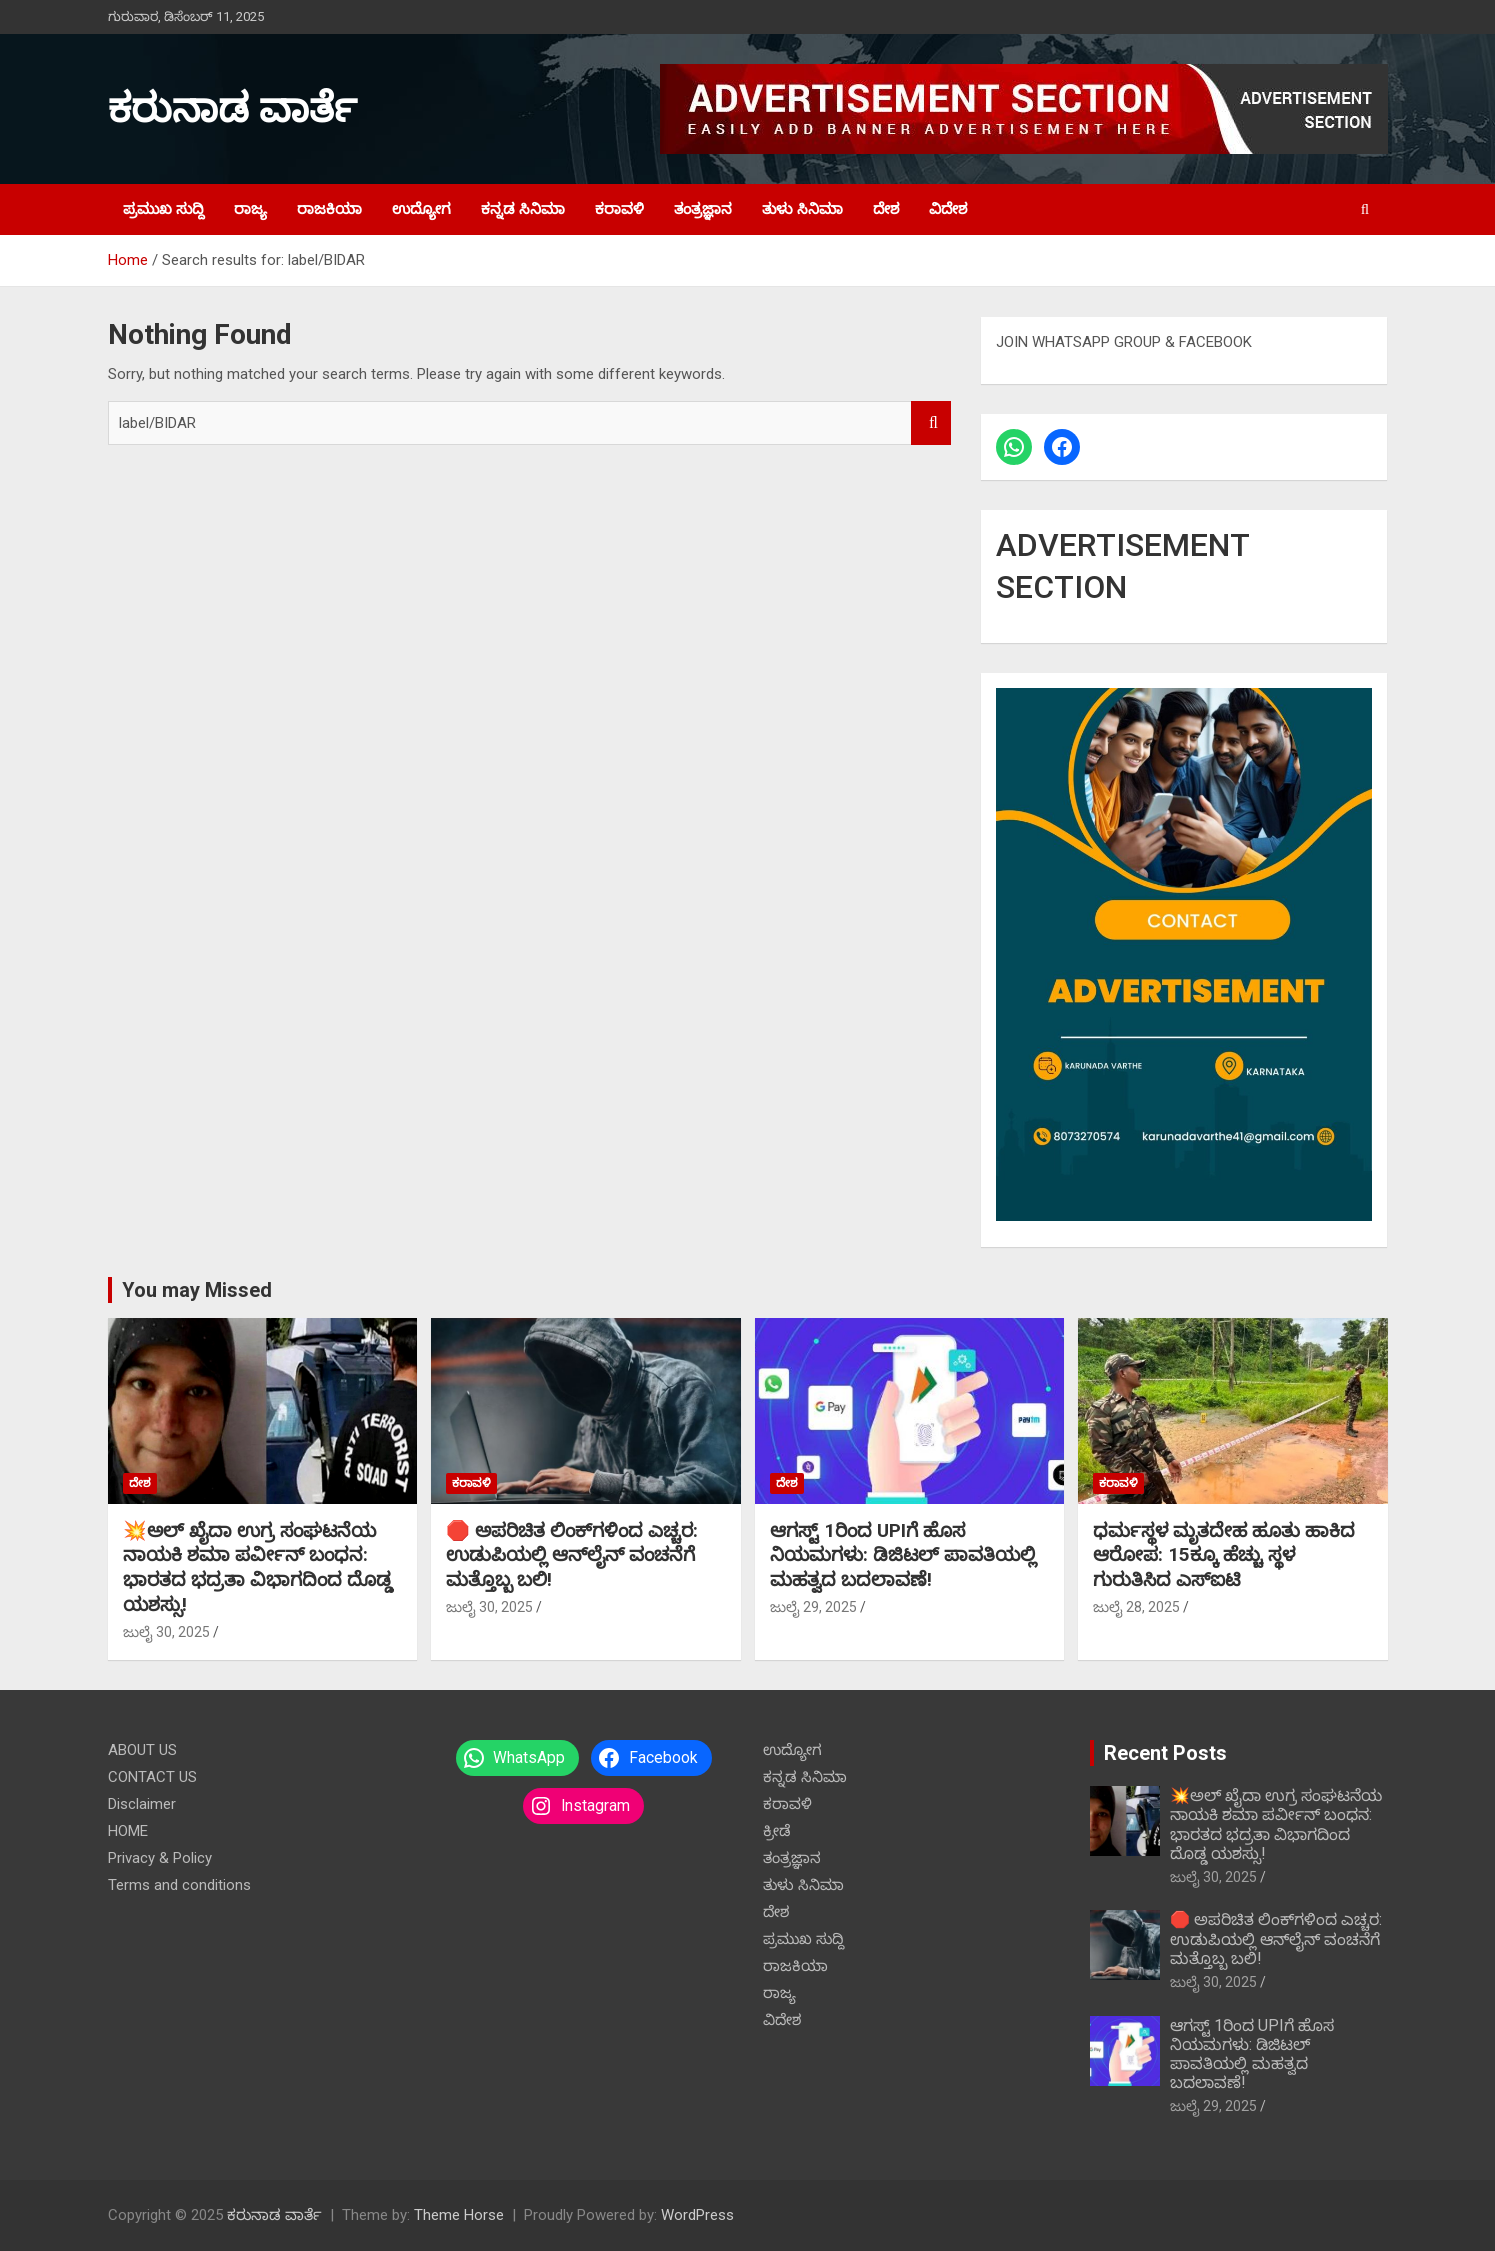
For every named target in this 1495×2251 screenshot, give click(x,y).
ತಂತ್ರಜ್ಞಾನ (703, 209)
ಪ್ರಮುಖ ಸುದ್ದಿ (163, 209)
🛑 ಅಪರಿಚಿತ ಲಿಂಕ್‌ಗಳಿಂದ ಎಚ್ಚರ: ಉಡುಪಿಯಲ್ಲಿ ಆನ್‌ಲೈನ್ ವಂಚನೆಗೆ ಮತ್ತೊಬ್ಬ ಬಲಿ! (572, 1555)
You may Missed (197, 1290)
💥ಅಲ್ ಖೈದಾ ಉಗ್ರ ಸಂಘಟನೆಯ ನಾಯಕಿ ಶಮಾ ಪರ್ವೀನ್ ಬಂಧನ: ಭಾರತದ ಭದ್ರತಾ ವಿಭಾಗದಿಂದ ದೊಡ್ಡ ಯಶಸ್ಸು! (257, 1567)
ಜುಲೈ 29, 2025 (813, 1607)
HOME (128, 1831)
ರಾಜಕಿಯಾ (329, 209)
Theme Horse (459, 2215)
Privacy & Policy (160, 1858)
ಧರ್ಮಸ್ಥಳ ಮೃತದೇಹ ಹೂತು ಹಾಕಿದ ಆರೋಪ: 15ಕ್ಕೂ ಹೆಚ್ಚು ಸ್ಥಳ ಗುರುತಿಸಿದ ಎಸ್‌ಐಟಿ (1224, 1555)
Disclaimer (142, 1804)
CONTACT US (152, 1777)
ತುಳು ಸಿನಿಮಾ (802, 209)
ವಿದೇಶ (948, 209)
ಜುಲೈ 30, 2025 (166, 1632)
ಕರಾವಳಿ (619, 209)
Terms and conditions (179, 1885)
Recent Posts (1165, 1753)
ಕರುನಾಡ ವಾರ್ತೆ (232, 108)
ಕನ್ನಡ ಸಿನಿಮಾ (523, 209)
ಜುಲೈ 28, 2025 (1136, 1607)
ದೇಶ (886, 209)
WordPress (697, 2215)
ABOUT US (142, 1750)
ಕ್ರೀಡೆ (777, 1831)
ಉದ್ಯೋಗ (421, 209)
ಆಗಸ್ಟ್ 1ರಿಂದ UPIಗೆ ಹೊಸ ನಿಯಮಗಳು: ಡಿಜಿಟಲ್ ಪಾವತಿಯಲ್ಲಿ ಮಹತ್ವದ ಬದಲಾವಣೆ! (903, 1555)
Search (931, 423)
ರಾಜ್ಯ (250, 209)
